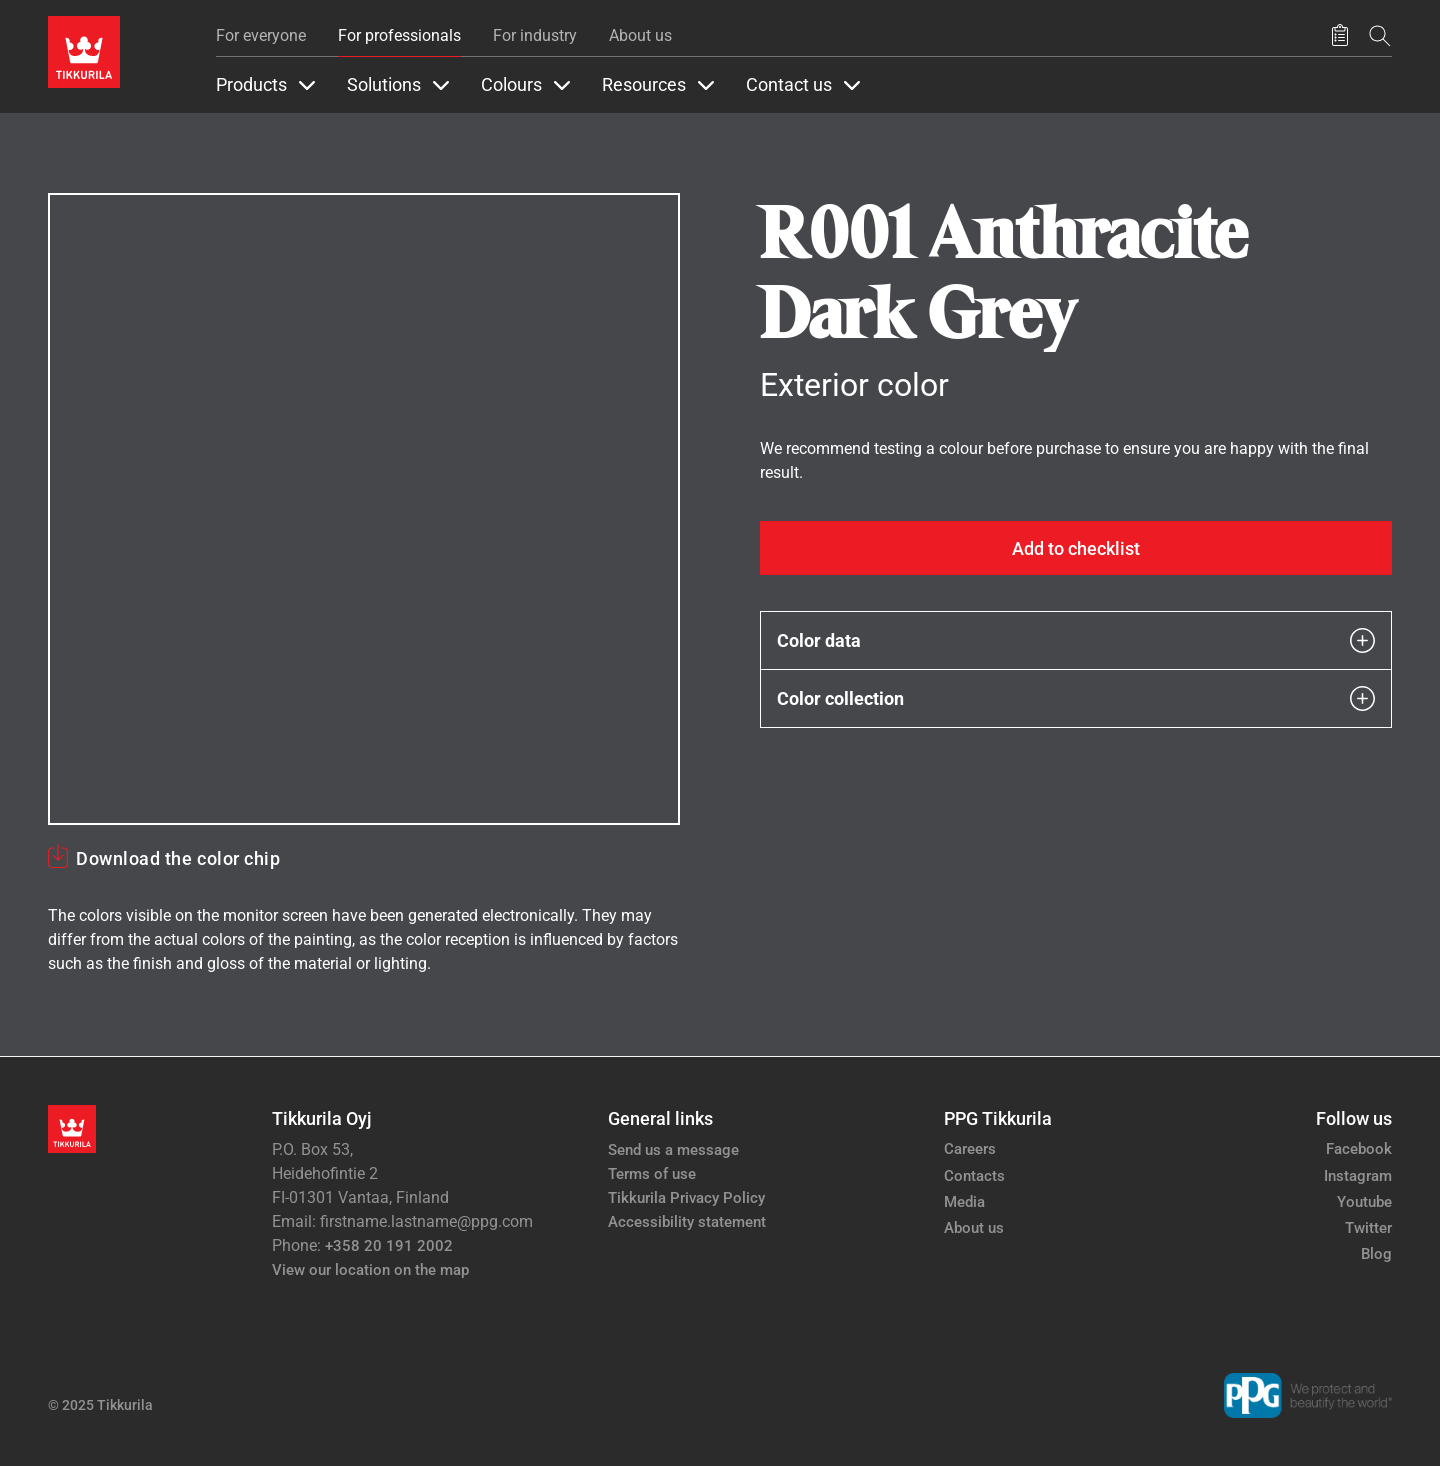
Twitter (1368, 1228)
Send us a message (673, 1150)
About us (640, 35)
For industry (535, 35)
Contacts (974, 1176)
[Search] (1380, 35)
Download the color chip (178, 858)
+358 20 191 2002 (389, 1246)
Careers (970, 1149)
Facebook (1359, 1149)
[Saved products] (1340, 36)
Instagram (1358, 1176)
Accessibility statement (687, 1222)
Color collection (1076, 698)
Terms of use (652, 1174)
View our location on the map (370, 1270)
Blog (1376, 1254)
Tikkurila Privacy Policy (686, 1198)
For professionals (399, 35)
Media (964, 1202)
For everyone (261, 35)
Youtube (1364, 1202)
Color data (1076, 640)
